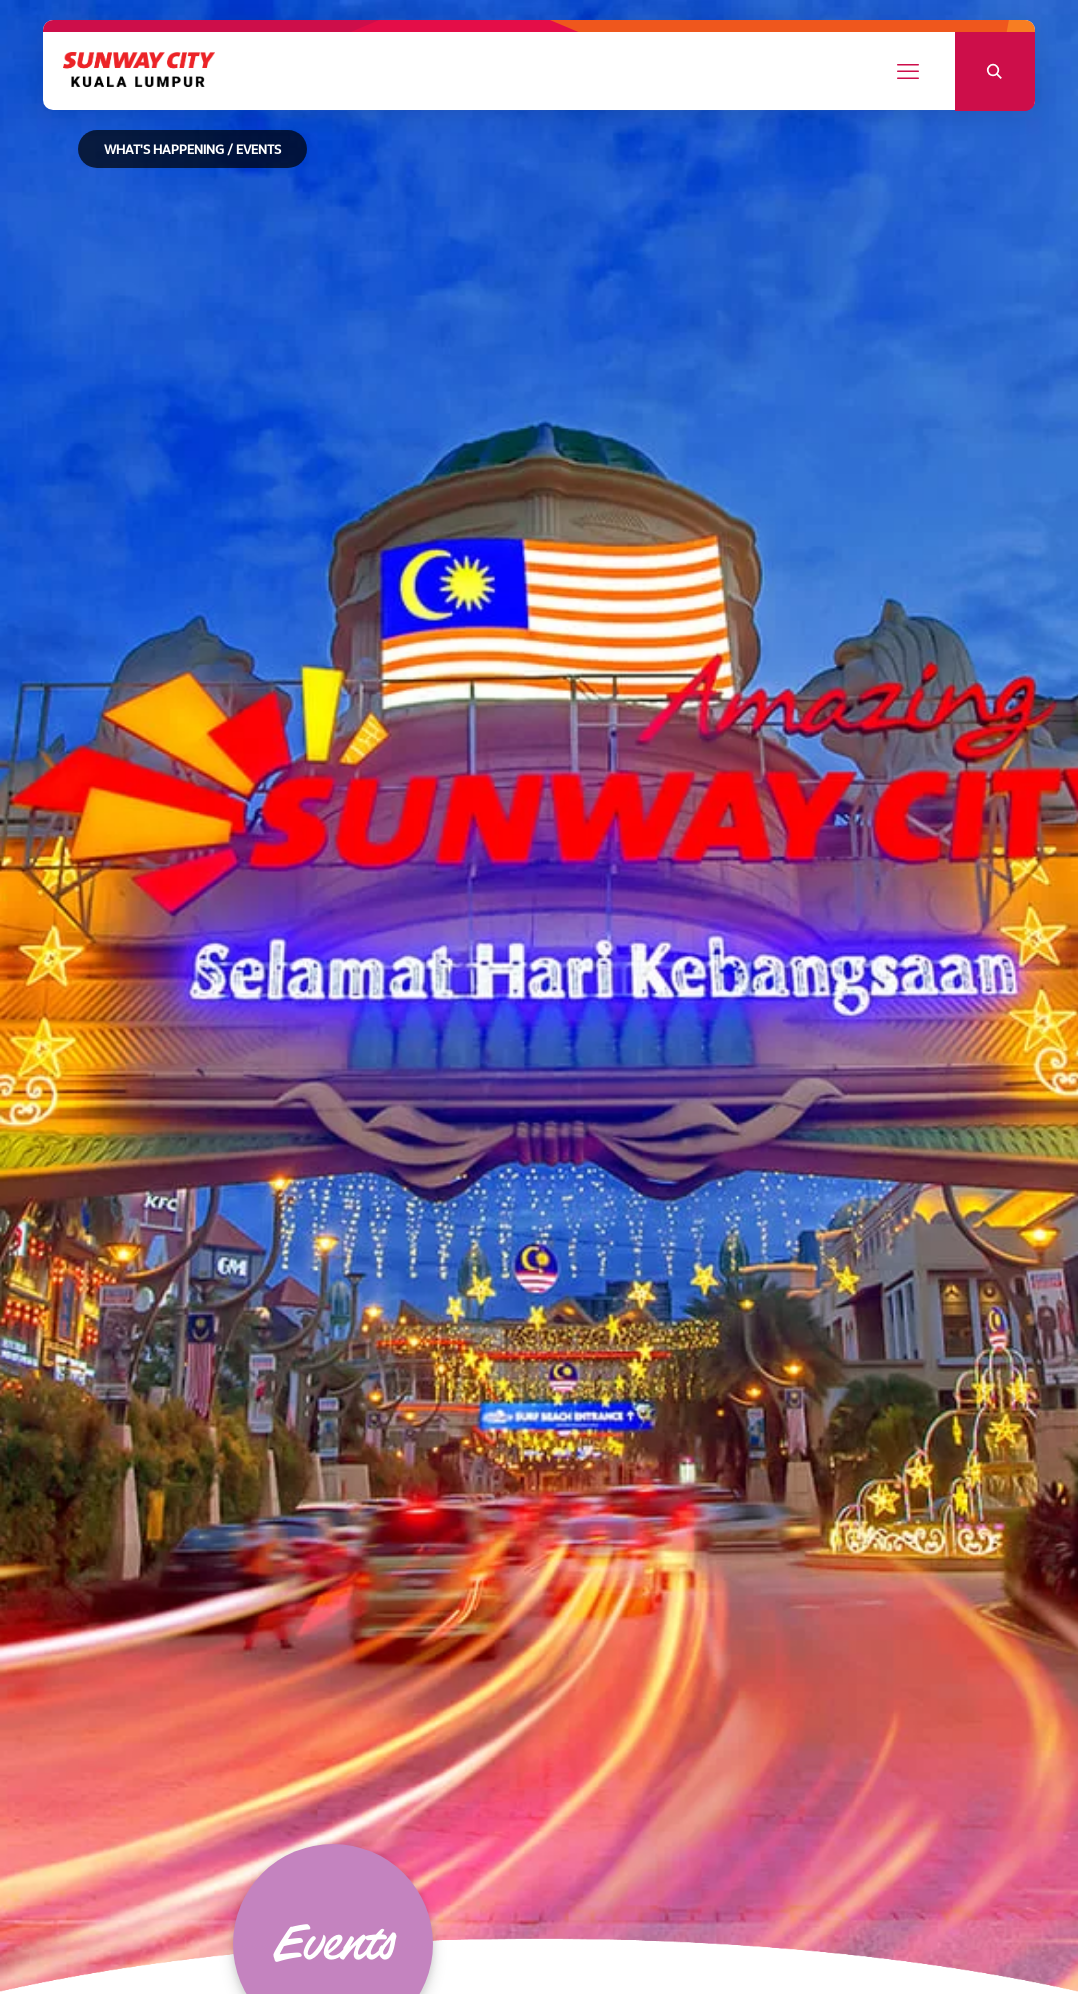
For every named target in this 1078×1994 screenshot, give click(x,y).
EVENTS (258, 150)
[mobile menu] (908, 72)
